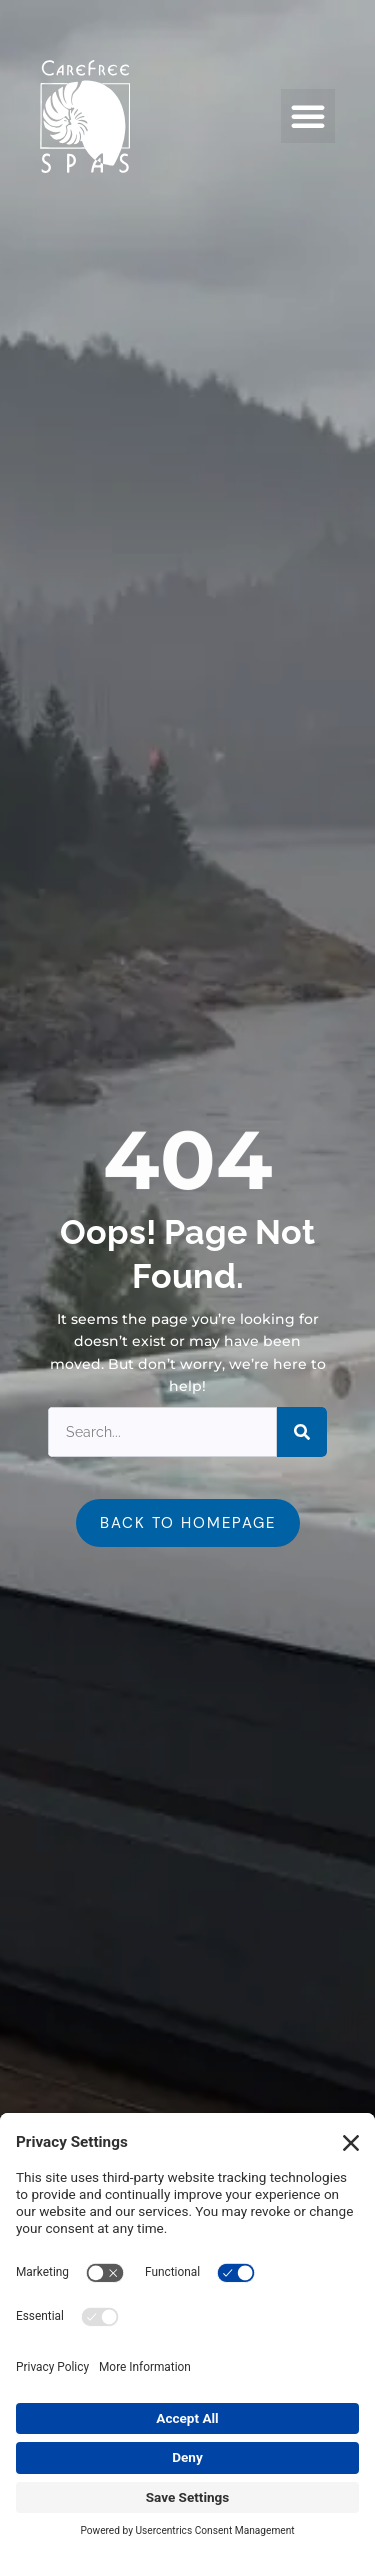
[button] (308, 116)
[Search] (302, 1432)
